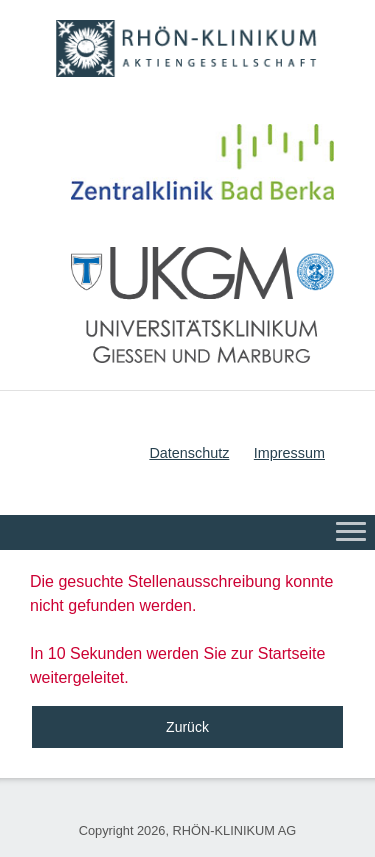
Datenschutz (189, 453)
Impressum (289, 453)
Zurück (187, 727)
